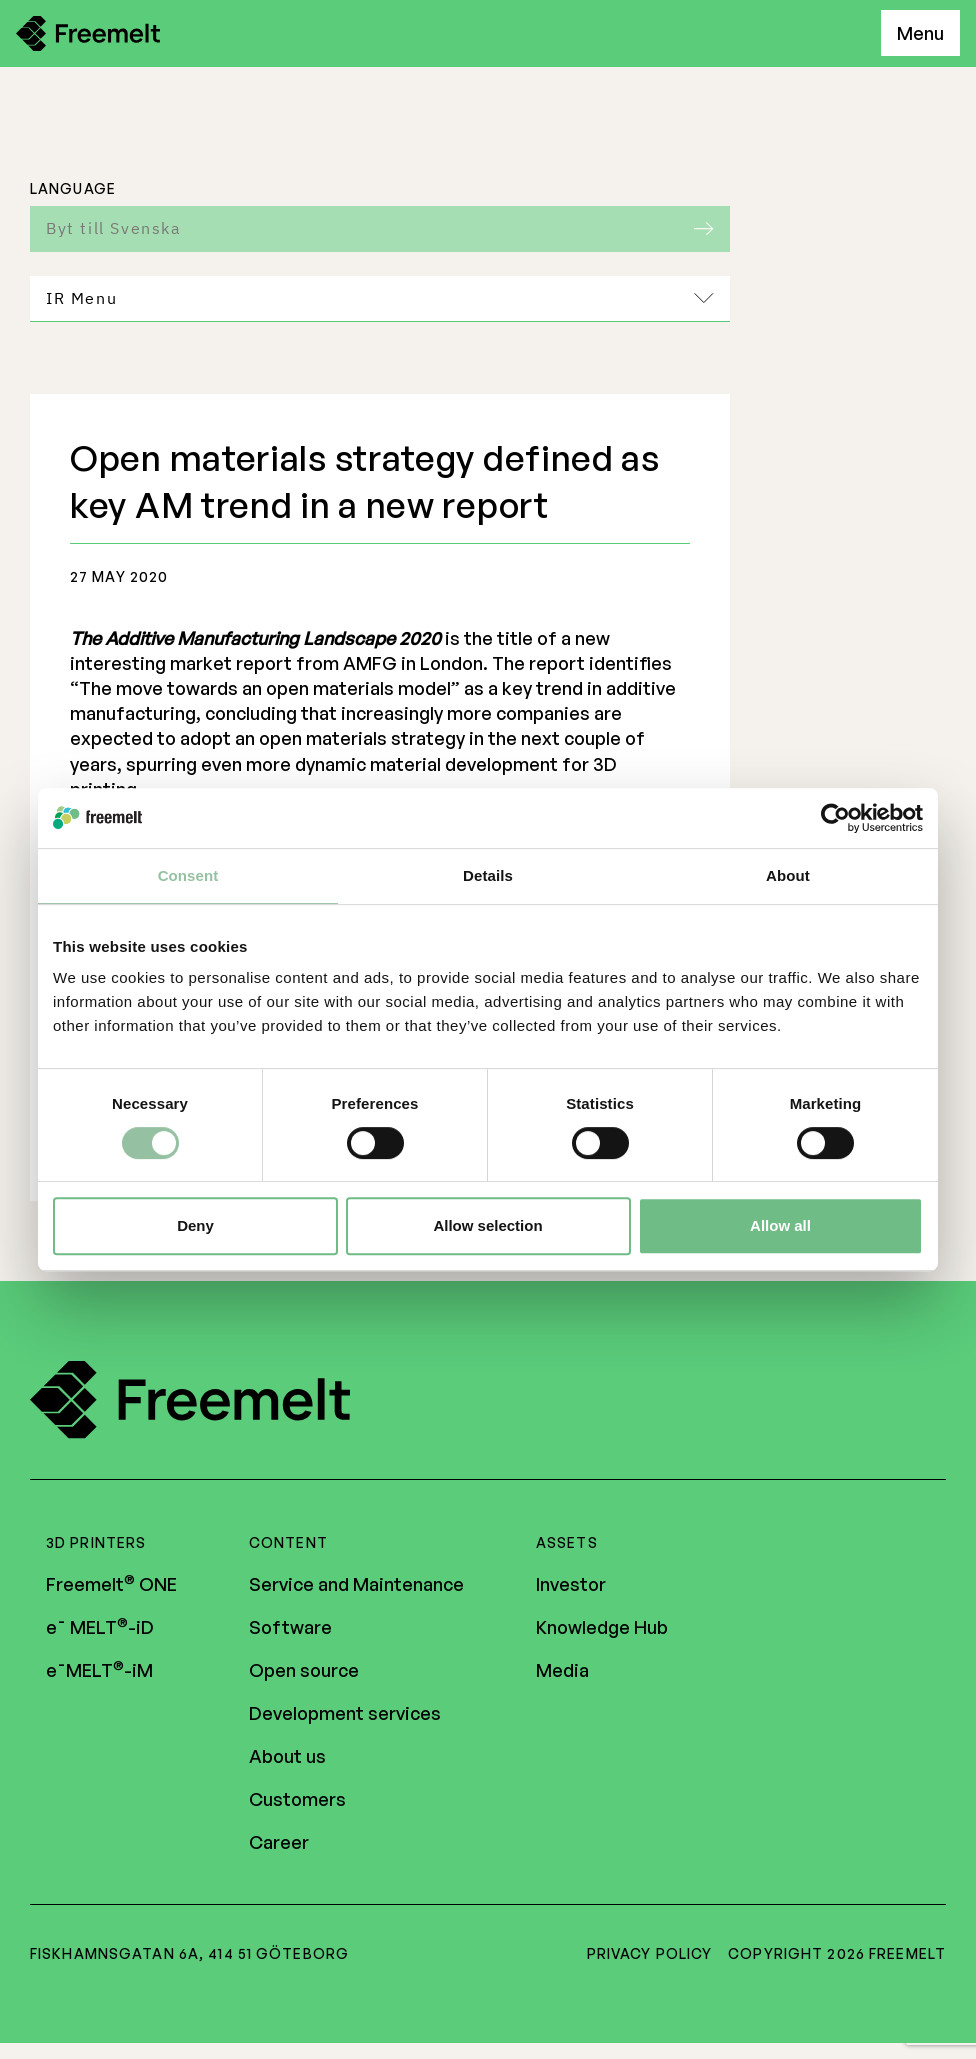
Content (288, 1545)
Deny (195, 1225)
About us (287, 1759)
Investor (571, 1587)
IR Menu (380, 298)
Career (279, 1845)
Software (290, 1630)
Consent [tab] (188, 875)
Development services (345, 1716)
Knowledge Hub (602, 1630)
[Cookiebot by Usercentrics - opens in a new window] (835, 818)
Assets (567, 1545)
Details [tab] (488, 875)
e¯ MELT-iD (100, 1630)
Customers (297, 1802)
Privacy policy (650, 1956)
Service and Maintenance (356, 1587)
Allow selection (487, 1225)
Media (562, 1673)
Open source (304, 1673)
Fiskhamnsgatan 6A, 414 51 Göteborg (189, 1956)
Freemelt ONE (111, 1587)
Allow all (780, 1225)
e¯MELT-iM (99, 1673)
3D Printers (96, 1545)
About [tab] (788, 875)
